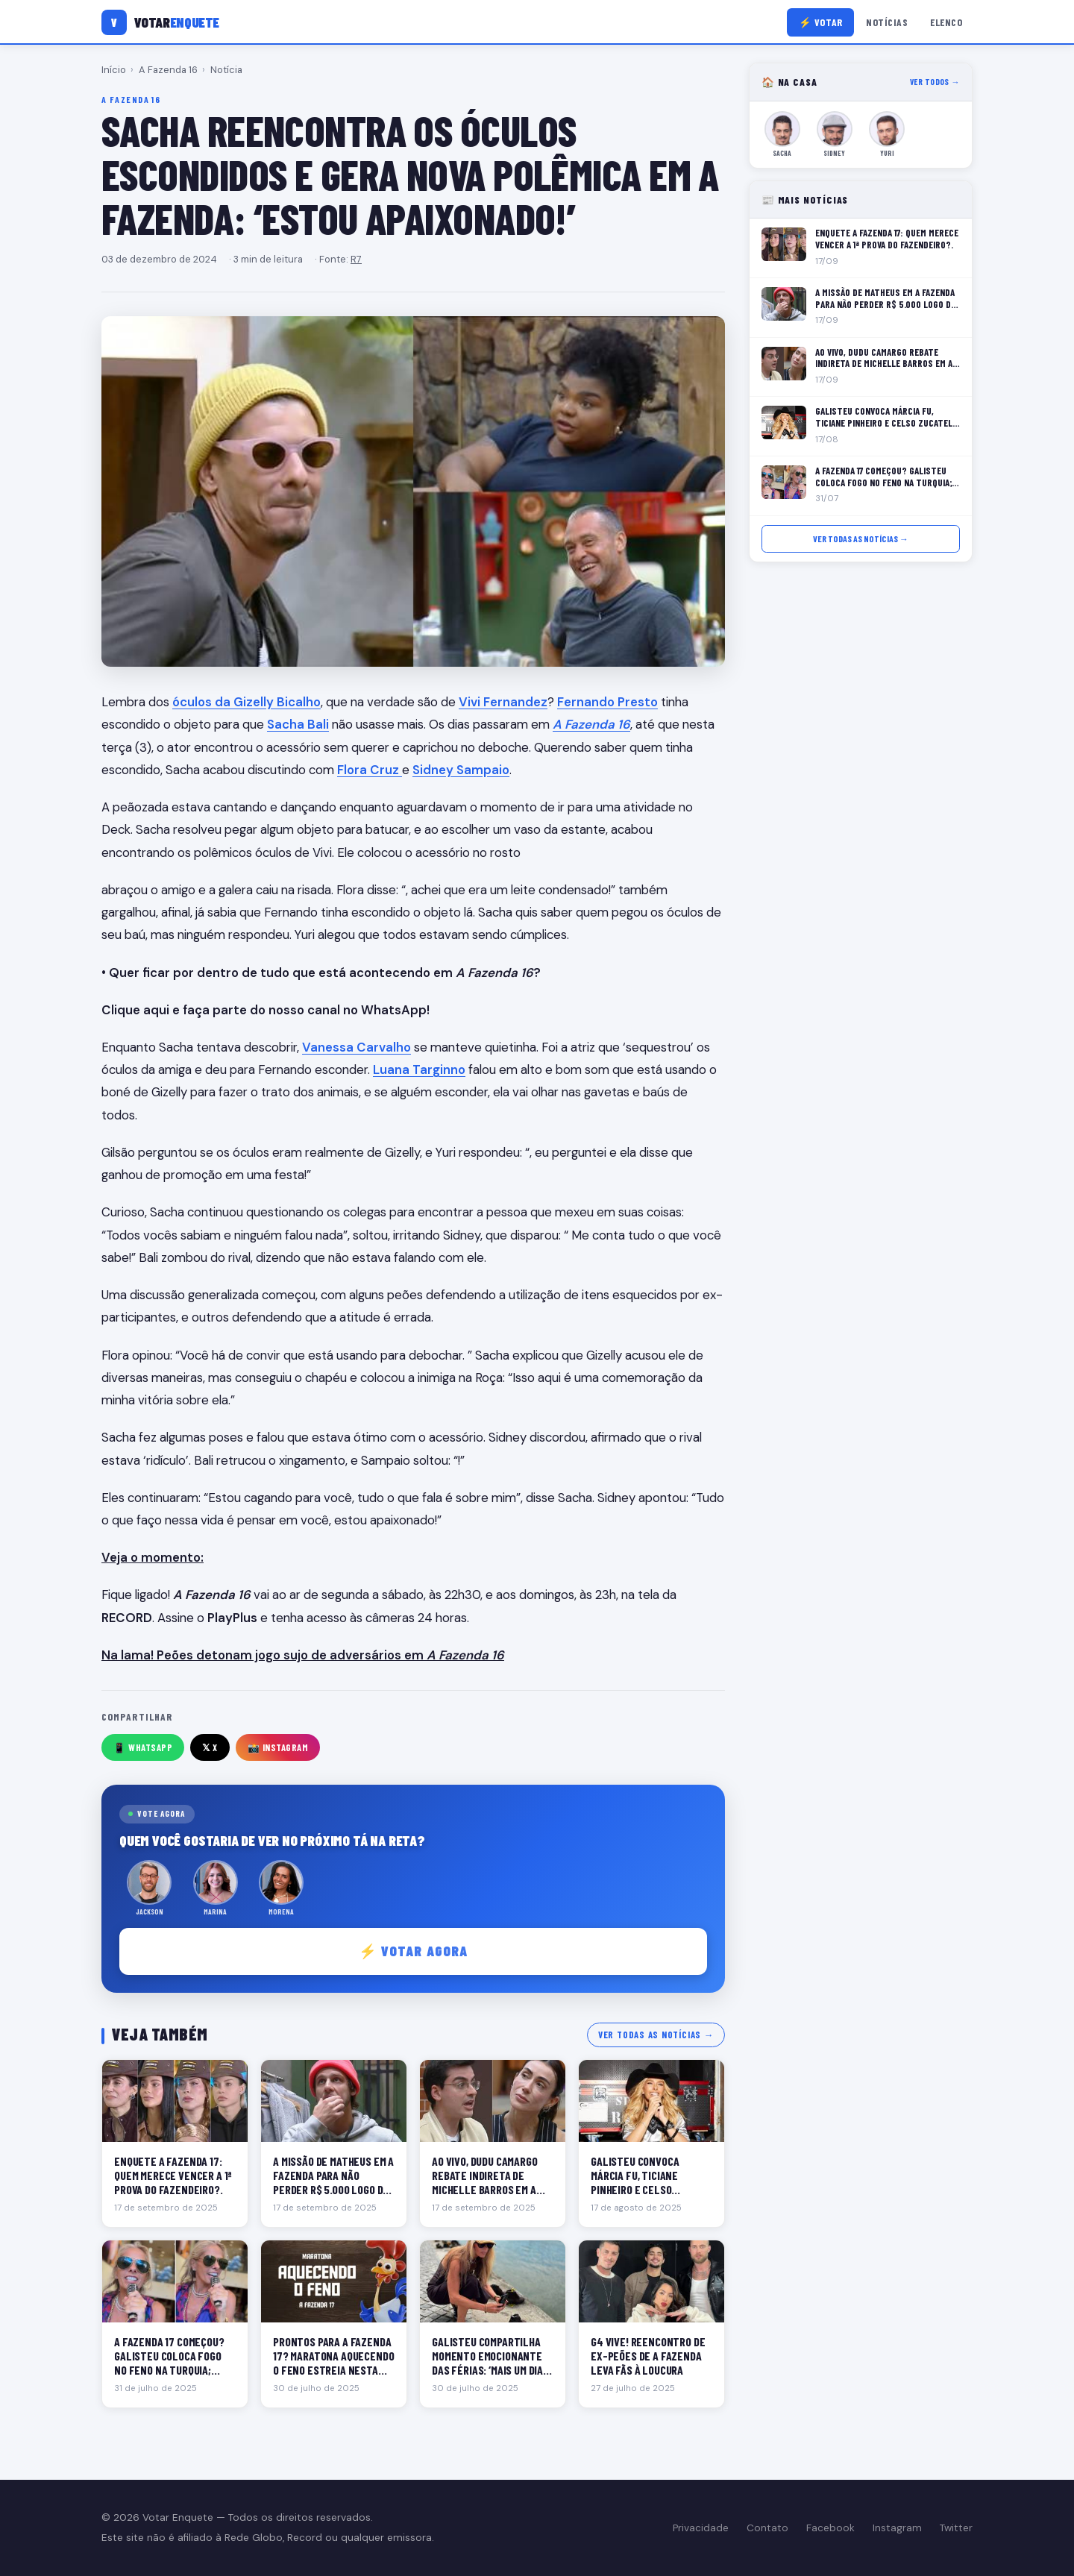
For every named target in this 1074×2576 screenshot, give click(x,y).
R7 (356, 259)
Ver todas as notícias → (656, 2035)
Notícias (887, 22)
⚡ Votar (821, 22)
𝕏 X (210, 1747)
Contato (767, 2528)
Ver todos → (935, 82)
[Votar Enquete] (160, 22)
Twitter (956, 2528)
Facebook (830, 2528)
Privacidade (701, 2528)
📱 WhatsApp (142, 1747)
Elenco (946, 22)
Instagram (897, 2528)
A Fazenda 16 (168, 69)
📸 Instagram (278, 1747)
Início (113, 69)
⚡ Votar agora (413, 1950)
